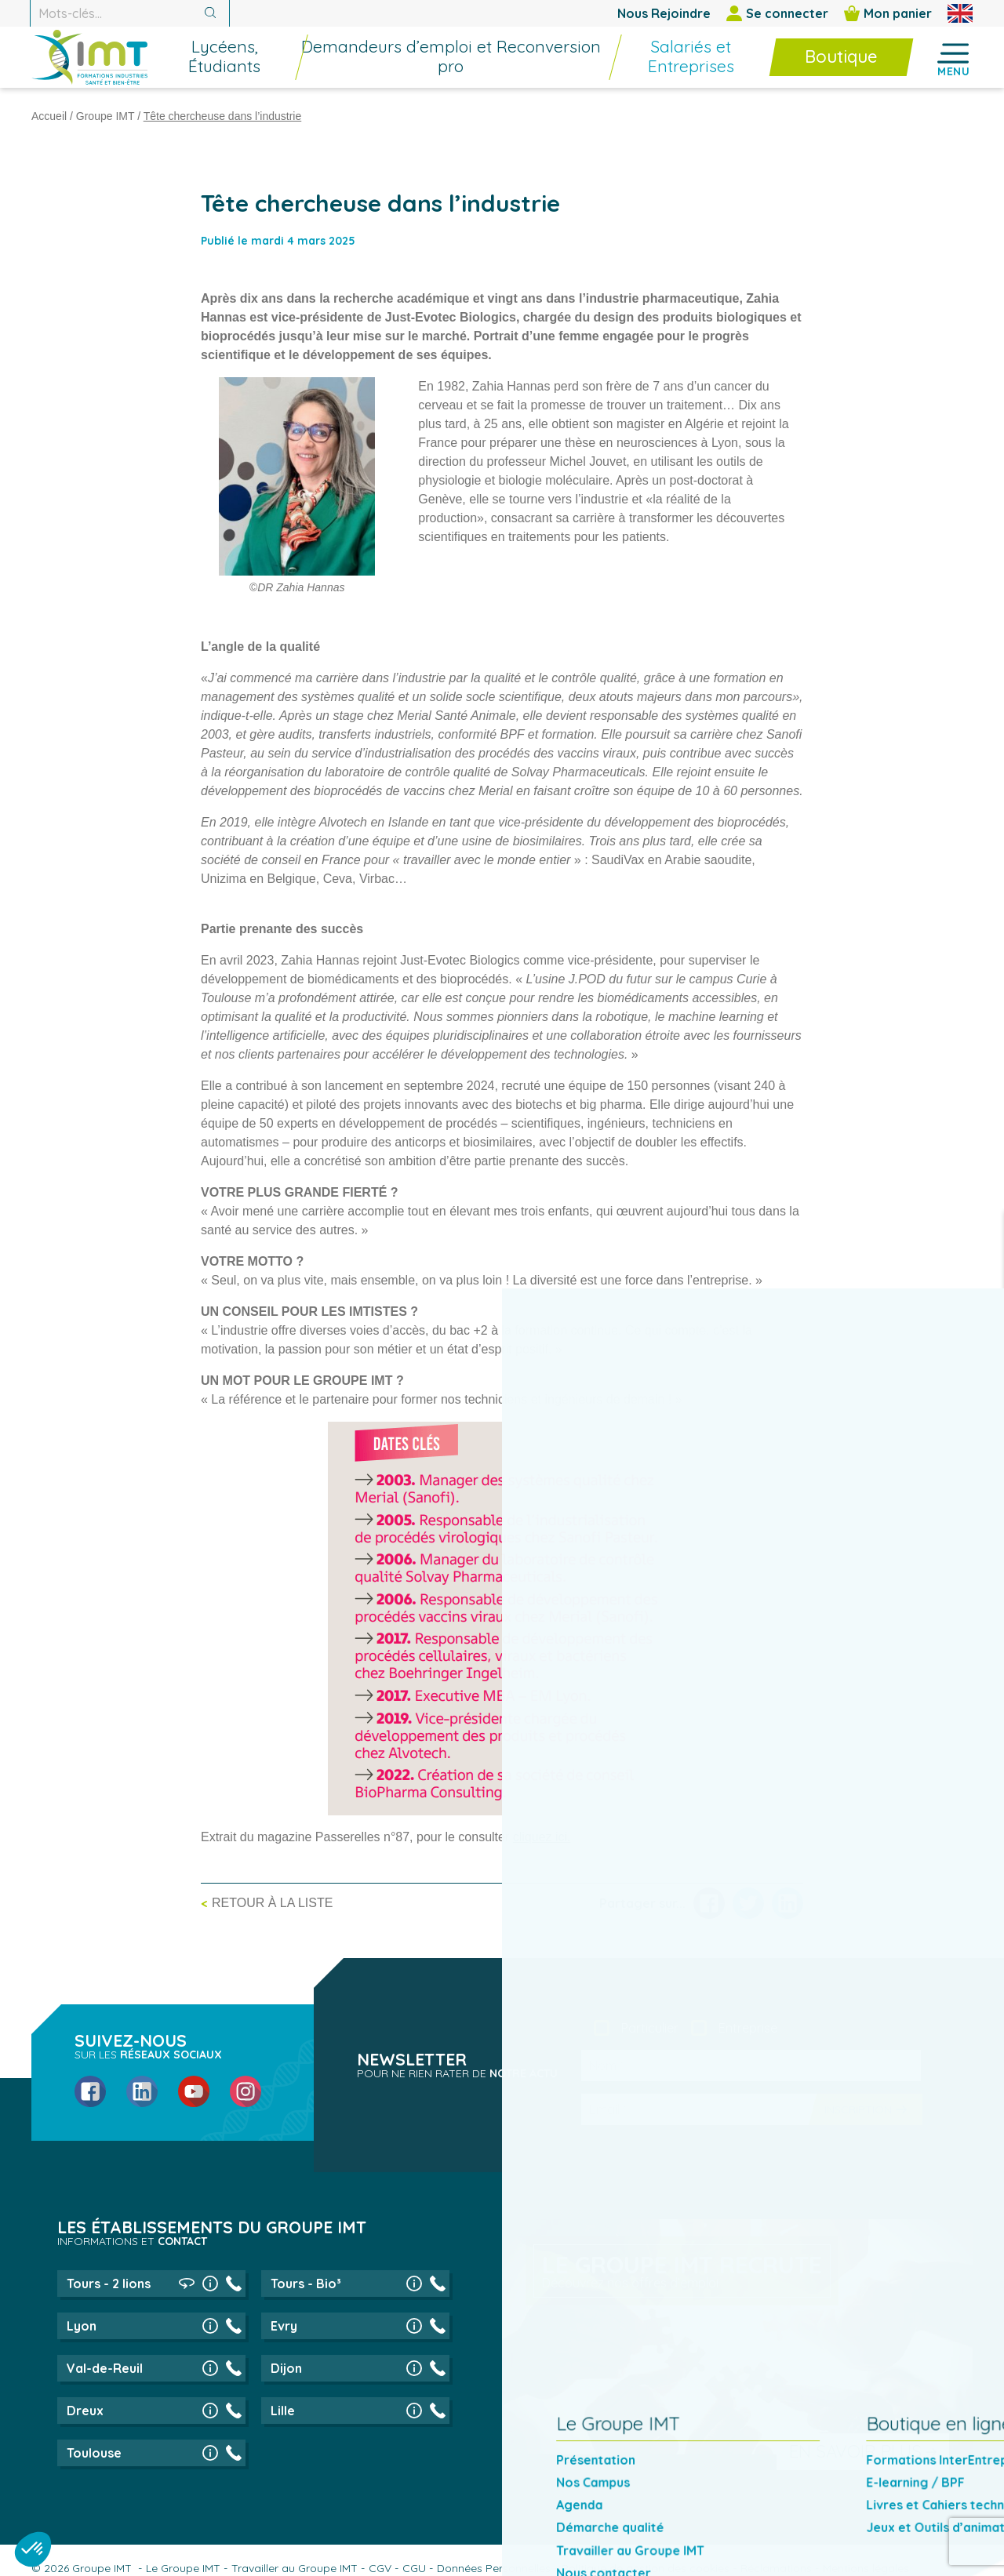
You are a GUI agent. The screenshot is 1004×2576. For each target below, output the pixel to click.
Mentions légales (866, 2568)
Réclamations (776, 2568)
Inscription (858, 2109)
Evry (284, 2326)
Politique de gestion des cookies (645, 2568)
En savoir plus (855, 2451)
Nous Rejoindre (664, 13)
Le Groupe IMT (183, 2568)
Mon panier (888, 13)
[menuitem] (273, 67)
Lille (283, 2410)
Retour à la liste (272, 1902)
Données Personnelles (494, 2568)
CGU (414, 2568)
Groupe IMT (105, 116)
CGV (380, 2568)
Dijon (286, 2368)
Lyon (81, 2326)
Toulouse (94, 2453)
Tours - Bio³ (306, 2283)
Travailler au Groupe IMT (294, 2568)
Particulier (649, 2028)
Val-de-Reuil (105, 2368)
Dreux (85, 2410)
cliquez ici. (542, 1837)
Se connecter (777, 13)
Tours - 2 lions (109, 2283)
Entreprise (747, 2028)
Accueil (49, 116)
